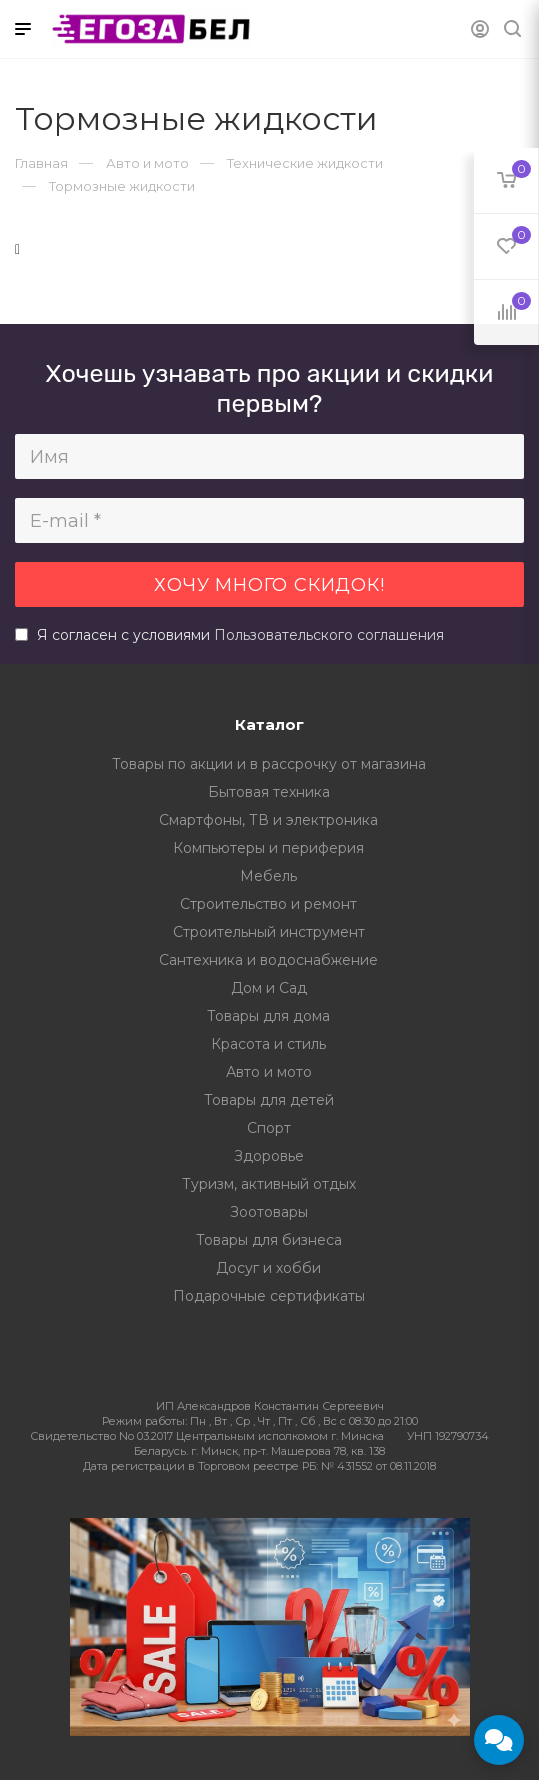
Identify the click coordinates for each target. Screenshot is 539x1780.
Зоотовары (269, 1212)
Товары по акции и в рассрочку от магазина (269, 764)
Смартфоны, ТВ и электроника (268, 820)
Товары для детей (269, 1100)
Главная (41, 163)
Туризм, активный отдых (269, 1184)
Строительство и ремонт (268, 904)
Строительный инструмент (269, 932)
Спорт (269, 1128)
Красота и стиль (268, 1044)
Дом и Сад (269, 988)
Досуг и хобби (268, 1268)
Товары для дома (268, 1016)
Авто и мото (269, 1072)
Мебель (268, 876)
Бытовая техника (269, 792)
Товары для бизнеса (269, 1240)
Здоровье (269, 1156)
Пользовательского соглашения (329, 635)
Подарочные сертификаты (269, 1296)
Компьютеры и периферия (268, 848)
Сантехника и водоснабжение (268, 960)
